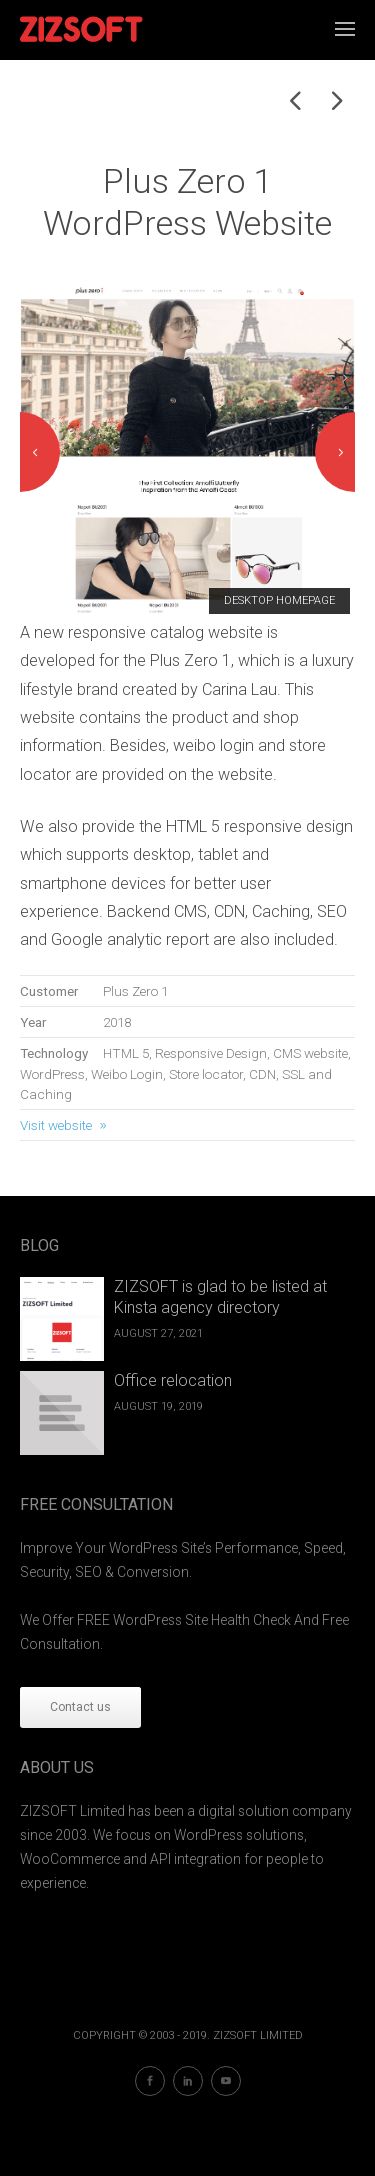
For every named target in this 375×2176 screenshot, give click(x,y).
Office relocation (173, 1380)
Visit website (56, 1125)
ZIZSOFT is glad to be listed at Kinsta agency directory (220, 1297)
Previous (40, 452)
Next (335, 452)
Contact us (80, 1707)
